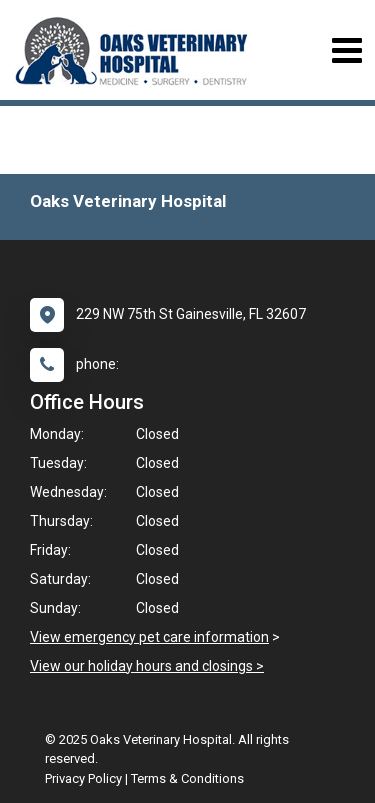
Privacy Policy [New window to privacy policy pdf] (83, 778)
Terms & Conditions (187, 778)
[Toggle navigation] (346, 50)
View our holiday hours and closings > (147, 666)
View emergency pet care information (149, 637)
